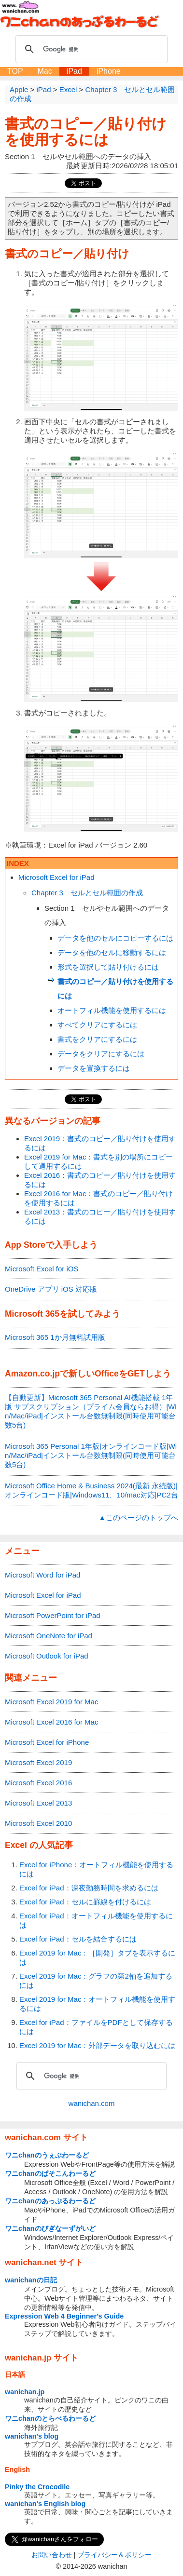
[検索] (90, 49)
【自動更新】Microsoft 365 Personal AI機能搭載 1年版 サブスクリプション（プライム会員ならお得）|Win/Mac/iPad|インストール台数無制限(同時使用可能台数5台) (91, 1411)
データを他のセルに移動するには (111, 952)
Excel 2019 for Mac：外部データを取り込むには (97, 2045)
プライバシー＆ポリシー (114, 2555)
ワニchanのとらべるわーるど (50, 2418)
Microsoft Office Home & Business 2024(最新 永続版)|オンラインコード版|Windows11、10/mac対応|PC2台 (91, 1490)
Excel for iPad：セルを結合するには (78, 1939)
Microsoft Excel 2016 (38, 1783)
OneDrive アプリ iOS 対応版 (51, 1289)
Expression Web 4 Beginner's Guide (64, 2316)
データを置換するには (93, 1068)
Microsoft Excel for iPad (56, 877)
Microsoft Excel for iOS (42, 1269)
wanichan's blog (31, 2436)
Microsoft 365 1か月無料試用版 (55, 1337)
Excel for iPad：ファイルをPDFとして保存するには (96, 2027)
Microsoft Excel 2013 (38, 1803)
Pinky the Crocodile (37, 2487)
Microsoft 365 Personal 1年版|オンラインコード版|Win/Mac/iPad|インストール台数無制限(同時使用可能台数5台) (91, 1455)
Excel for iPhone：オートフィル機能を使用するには (96, 1869)
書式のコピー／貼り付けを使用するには (86, 132)
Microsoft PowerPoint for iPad (52, 1615)
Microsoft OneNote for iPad (48, 1636)
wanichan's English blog (45, 2504)
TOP (15, 71)
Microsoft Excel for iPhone (47, 1742)
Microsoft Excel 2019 (38, 1762)
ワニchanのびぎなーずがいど (50, 2228)
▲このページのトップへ (138, 1517)
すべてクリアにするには (97, 1025)
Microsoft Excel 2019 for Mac (51, 1702)
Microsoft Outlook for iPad (46, 1656)
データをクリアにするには (100, 1054)
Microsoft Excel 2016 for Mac (51, 1722)
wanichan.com (92, 2103)
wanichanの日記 (31, 2280)
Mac (45, 71)
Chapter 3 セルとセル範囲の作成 (87, 893)
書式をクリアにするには (97, 1039)
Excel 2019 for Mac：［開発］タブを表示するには (97, 1957)
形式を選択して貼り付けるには (108, 967)
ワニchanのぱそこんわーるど (50, 2173)
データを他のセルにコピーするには (115, 938)
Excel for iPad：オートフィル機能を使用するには (96, 1920)
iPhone (109, 71)
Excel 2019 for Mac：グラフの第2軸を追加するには (95, 1980)
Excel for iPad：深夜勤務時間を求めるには (88, 1888)
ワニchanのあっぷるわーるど (50, 2201)
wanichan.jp (24, 2392)
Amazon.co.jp (32, 1373)
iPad (74, 71)
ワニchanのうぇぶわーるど (47, 2155)
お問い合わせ (51, 2555)
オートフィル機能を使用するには (111, 1010)
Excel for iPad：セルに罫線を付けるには (85, 1902)
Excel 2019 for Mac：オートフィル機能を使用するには (97, 2003)
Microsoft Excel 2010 (38, 1823)
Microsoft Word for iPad (42, 1575)
